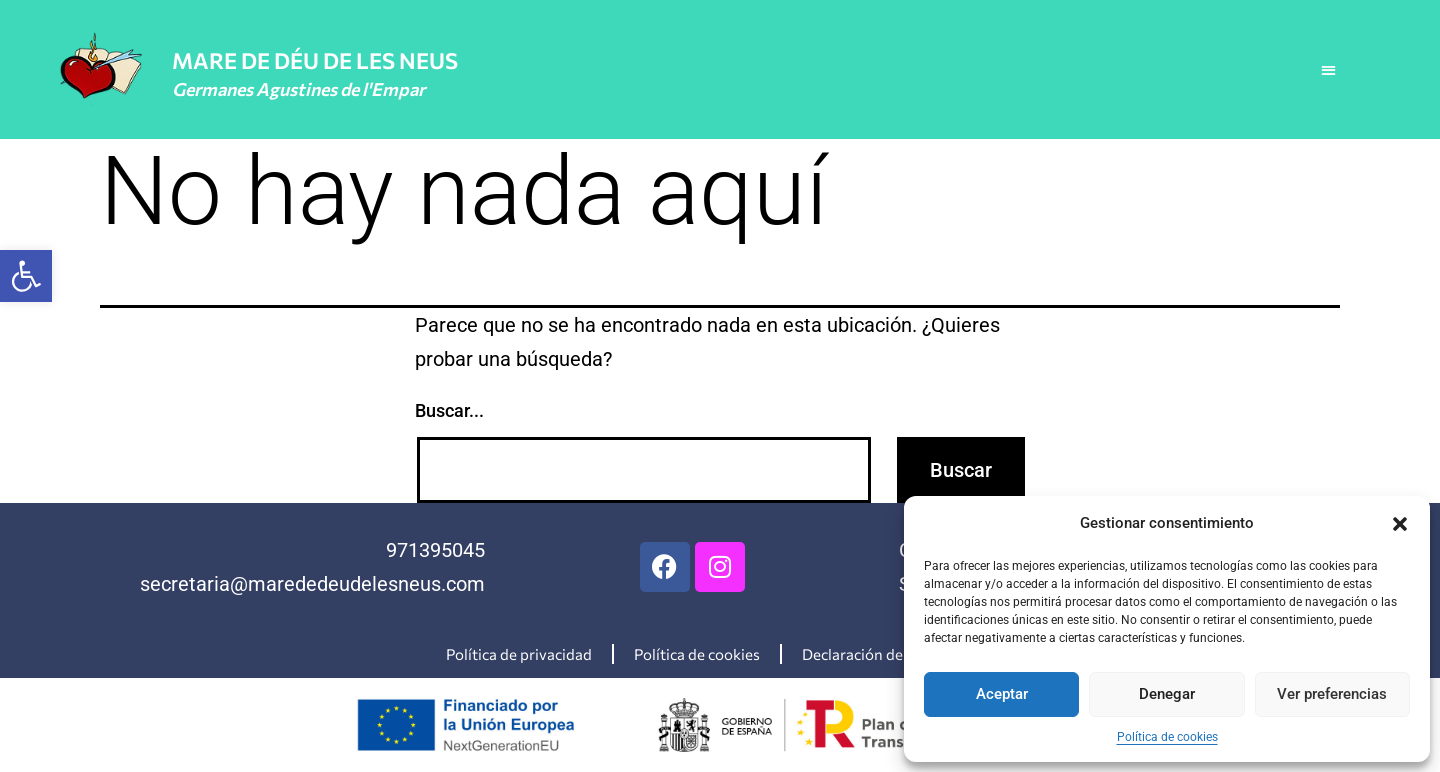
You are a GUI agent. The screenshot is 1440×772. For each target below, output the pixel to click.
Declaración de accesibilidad (898, 654)
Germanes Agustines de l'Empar (298, 89)
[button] (26, 276)
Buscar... (449, 410)
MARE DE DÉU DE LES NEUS (315, 60)
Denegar (1167, 694)
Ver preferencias (1332, 694)
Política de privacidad (519, 654)
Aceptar (1002, 694)
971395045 (435, 550)
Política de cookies (1167, 737)
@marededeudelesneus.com (357, 584)
